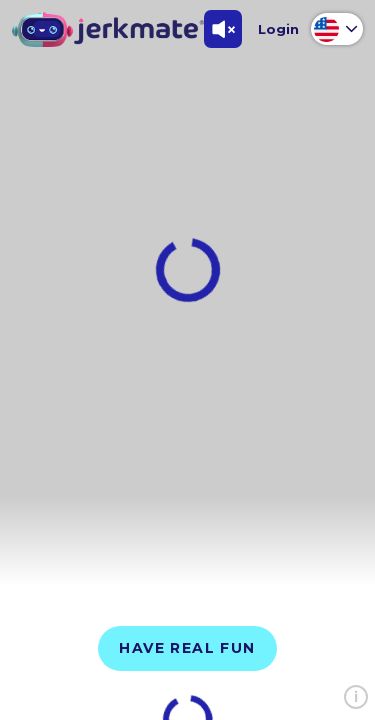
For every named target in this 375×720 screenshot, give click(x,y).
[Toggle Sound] (223, 29)
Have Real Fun (187, 648)
